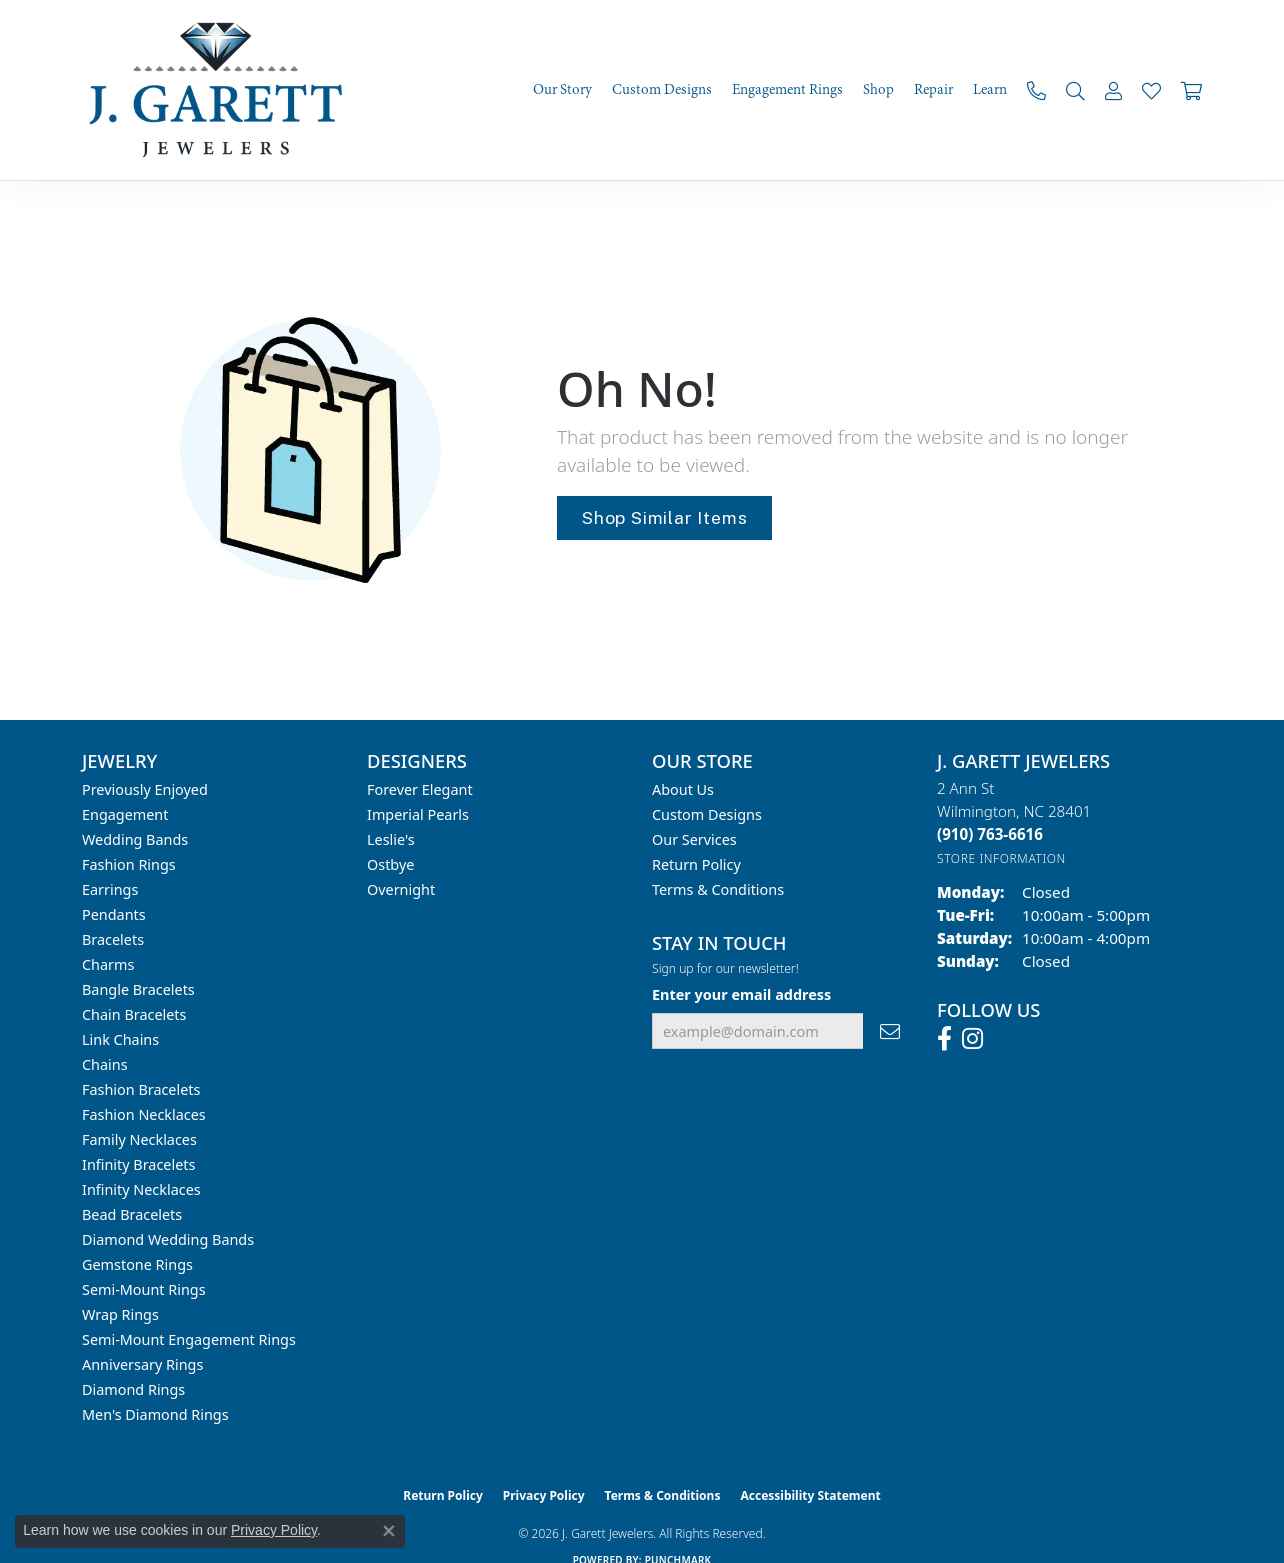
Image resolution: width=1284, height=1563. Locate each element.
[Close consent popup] (389, 1531)
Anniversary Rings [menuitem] (142, 1364)
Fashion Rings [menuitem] (129, 864)
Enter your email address (741, 994)
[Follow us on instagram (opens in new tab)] (972, 1039)
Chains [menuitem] (105, 1064)
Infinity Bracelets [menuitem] (138, 1164)
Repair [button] (933, 90)
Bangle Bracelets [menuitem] (138, 989)
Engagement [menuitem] (125, 814)
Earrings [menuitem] (110, 889)
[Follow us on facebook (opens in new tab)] (944, 1039)
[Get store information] (1001, 858)
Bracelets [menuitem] (113, 939)
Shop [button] (878, 90)
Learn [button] (990, 90)
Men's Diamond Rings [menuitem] (155, 1414)
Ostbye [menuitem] (390, 864)
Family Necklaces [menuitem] (139, 1139)
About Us (683, 789)
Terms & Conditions (718, 889)
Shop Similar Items (664, 517)
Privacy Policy (544, 1495)
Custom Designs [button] (662, 90)
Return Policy (696, 864)
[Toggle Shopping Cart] (1191, 90)
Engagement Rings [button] (787, 90)
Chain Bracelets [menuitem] (134, 1014)
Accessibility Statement (810, 1495)
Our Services (694, 839)
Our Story (562, 90)
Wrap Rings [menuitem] (120, 1314)
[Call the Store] (990, 834)
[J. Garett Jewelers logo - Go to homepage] (222, 90)
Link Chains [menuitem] (120, 1039)
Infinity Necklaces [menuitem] (141, 1189)
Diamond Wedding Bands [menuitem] (168, 1239)
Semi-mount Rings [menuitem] (144, 1289)
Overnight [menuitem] (401, 889)
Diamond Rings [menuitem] (133, 1389)
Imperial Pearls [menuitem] (418, 814)
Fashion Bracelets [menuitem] (141, 1089)
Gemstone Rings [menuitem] (137, 1264)
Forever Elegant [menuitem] (420, 789)
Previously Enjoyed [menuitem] (145, 789)
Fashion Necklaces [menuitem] (144, 1114)
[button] (1075, 90)
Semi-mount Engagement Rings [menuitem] (189, 1339)
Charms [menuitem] (108, 964)
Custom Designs (707, 814)
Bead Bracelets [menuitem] (132, 1214)
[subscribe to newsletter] (890, 1031)
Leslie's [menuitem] (391, 839)
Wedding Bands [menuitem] (135, 839)
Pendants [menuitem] (114, 914)
